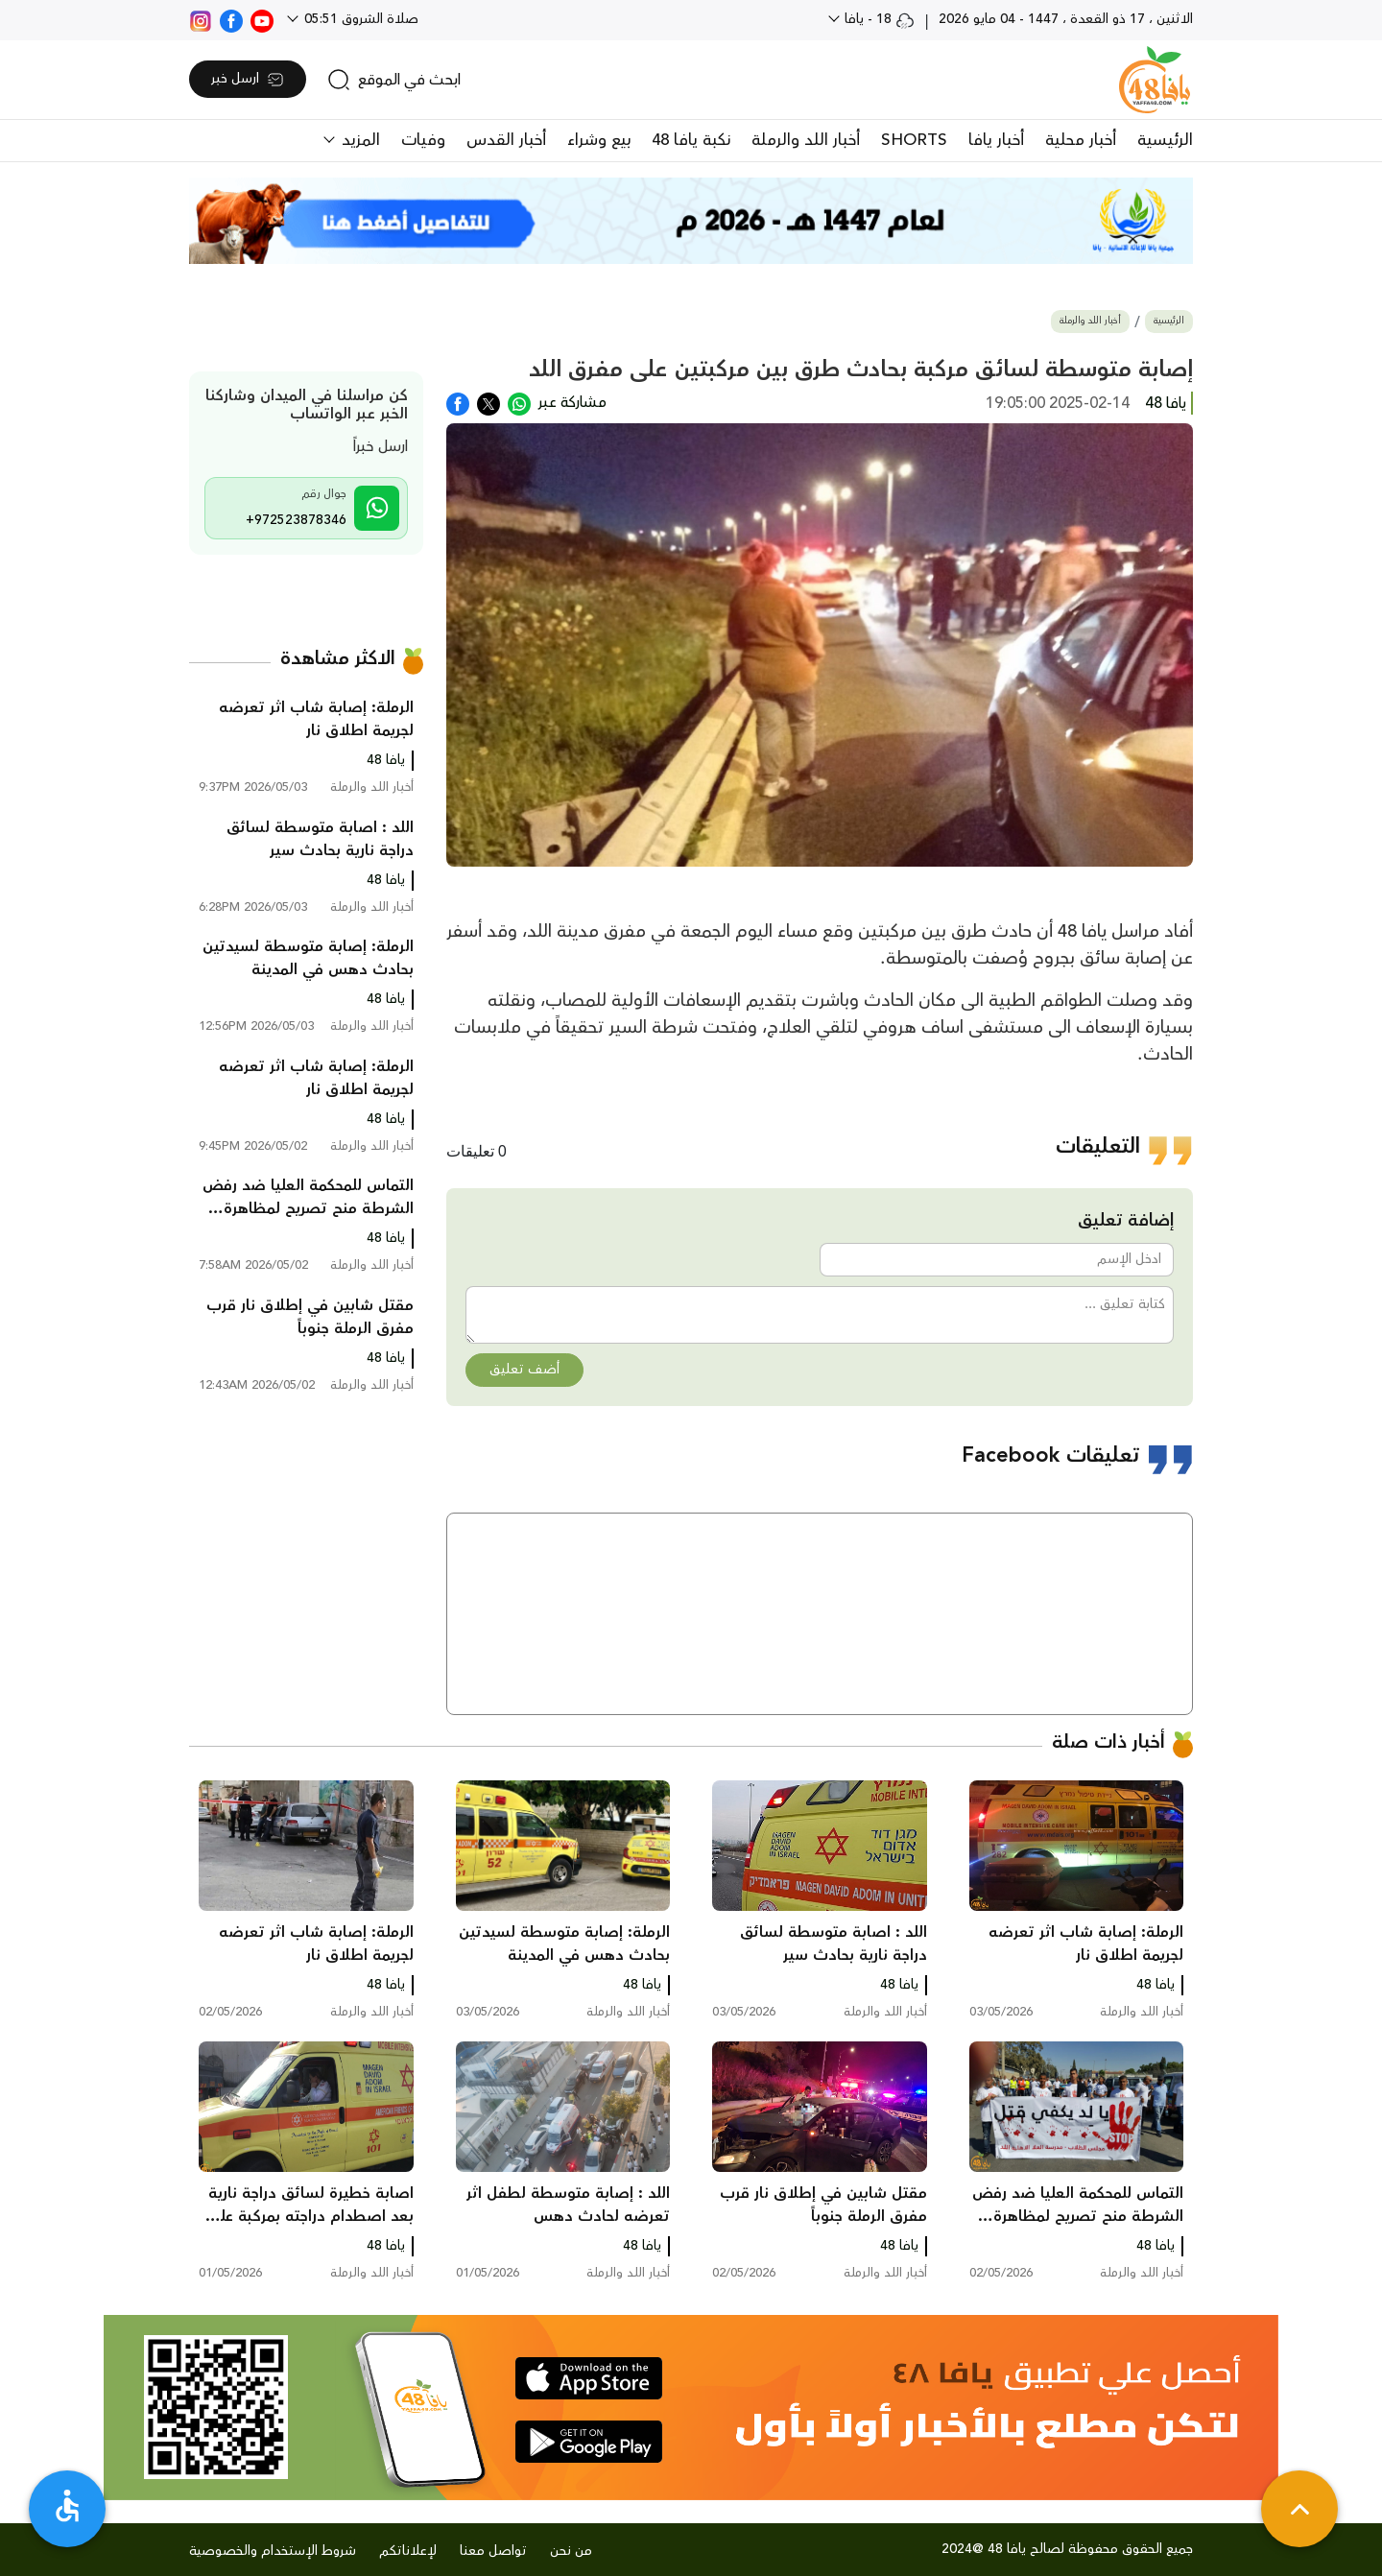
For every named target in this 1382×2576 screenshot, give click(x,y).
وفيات (423, 140)
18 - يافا (878, 19)
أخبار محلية (1080, 140)
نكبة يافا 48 (691, 140)
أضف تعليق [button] (524, 1369)
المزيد (358, 140)
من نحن (571, 2551)
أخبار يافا (996, 140)
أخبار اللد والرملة (805, 140)
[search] (394, 79)
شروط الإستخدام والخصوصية (272, 2551)
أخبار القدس (506, 140)
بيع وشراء (599, 140)
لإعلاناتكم (408, 2551)
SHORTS (914, 140)
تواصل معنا (493, 2551)
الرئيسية (1165, 140)
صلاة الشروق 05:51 (359, 19)
